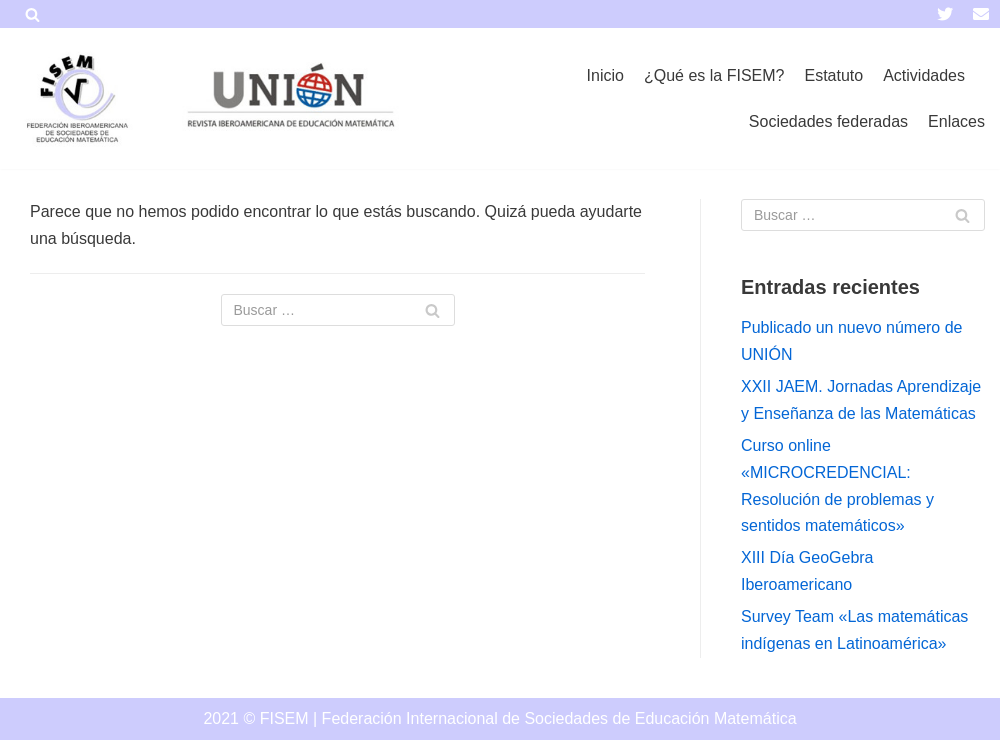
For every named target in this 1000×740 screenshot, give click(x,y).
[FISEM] (75, 98)
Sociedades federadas (828, 121)
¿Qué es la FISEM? (714, 75)
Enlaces (956, 121)
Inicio (605, 75)
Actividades (924, 75)
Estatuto (833, 75)
